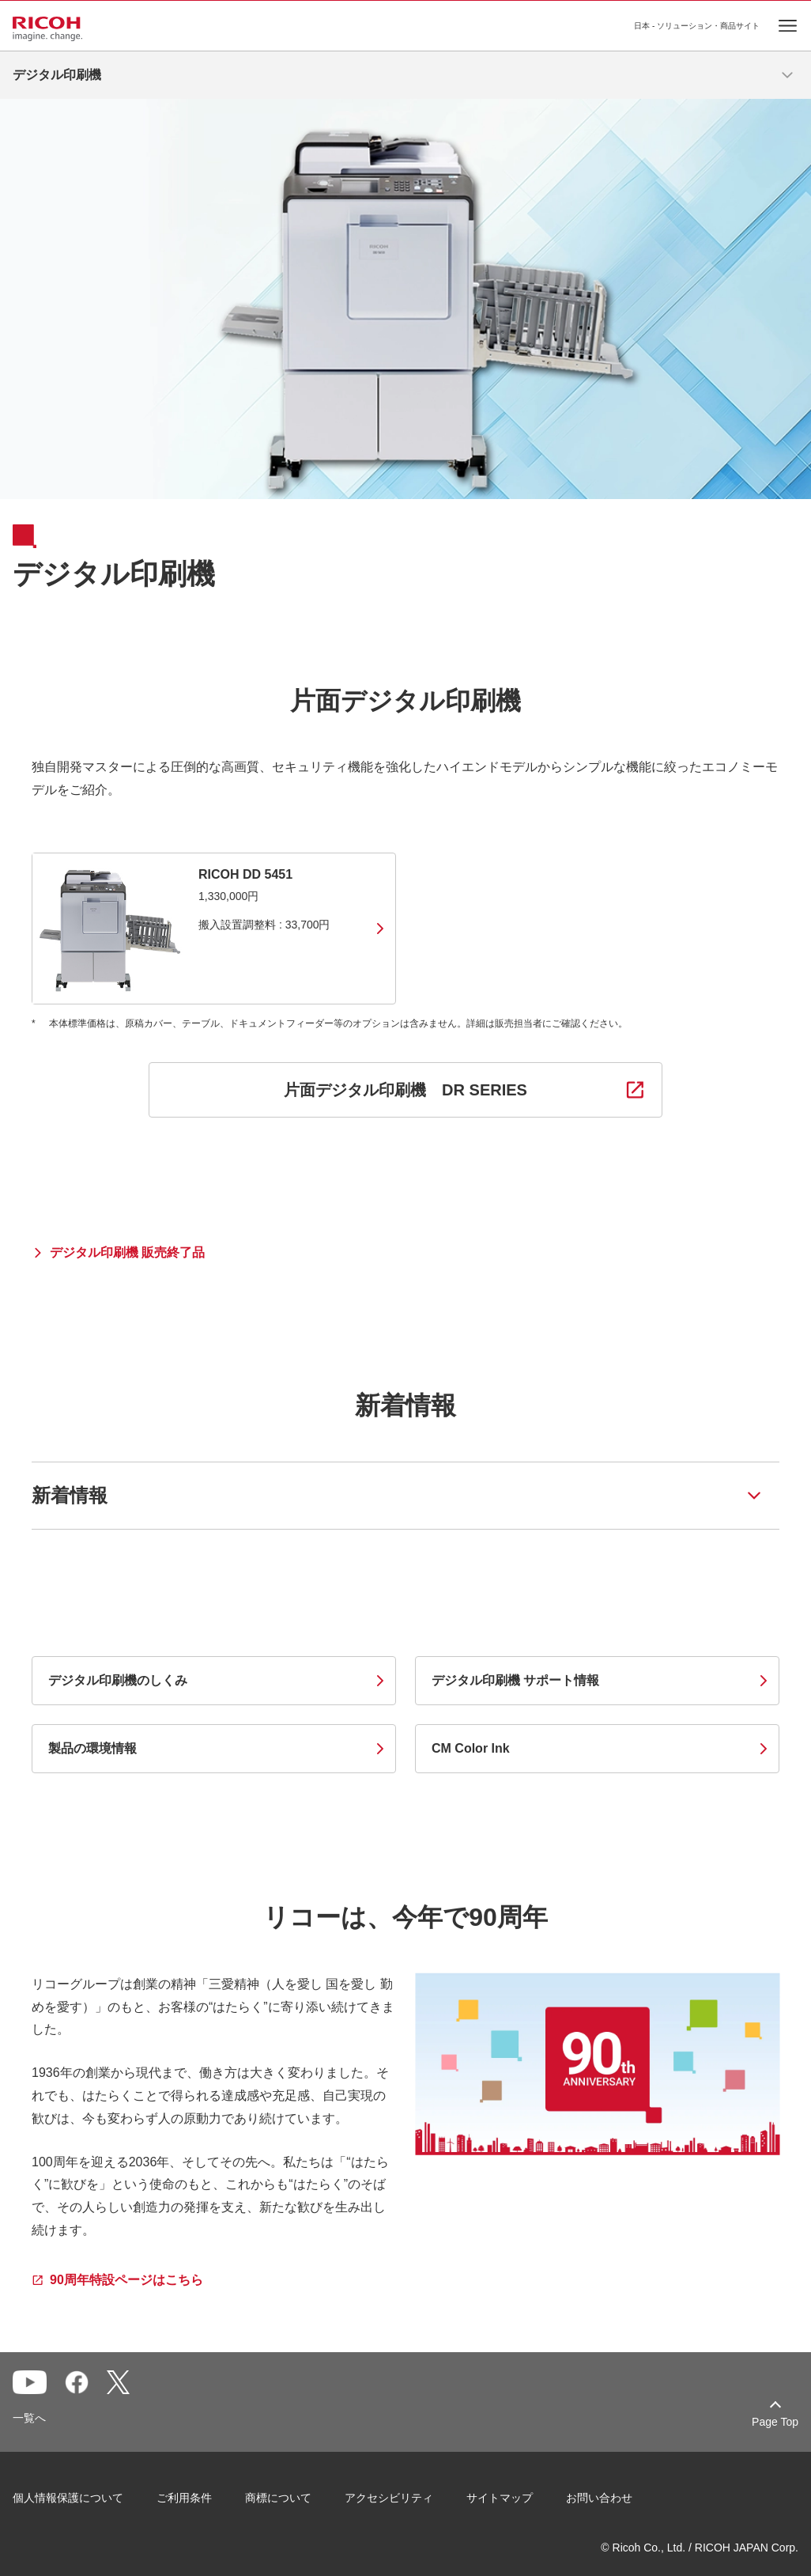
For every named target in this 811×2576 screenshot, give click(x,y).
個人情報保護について (68, 2497)
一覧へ (29, 2417)
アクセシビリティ (389, 2497)
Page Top (775, 2421)
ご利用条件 (184, 2497)
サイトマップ (499, 2497)
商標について (278, 2497)
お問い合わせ (599, 2497)
